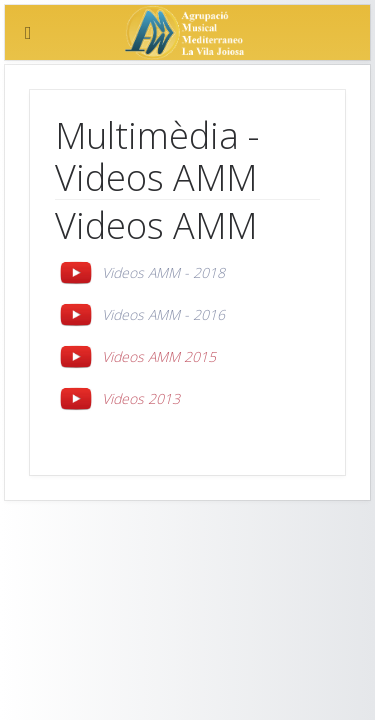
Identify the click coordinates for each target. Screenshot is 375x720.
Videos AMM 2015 (159, 356)
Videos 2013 (141, 398)
